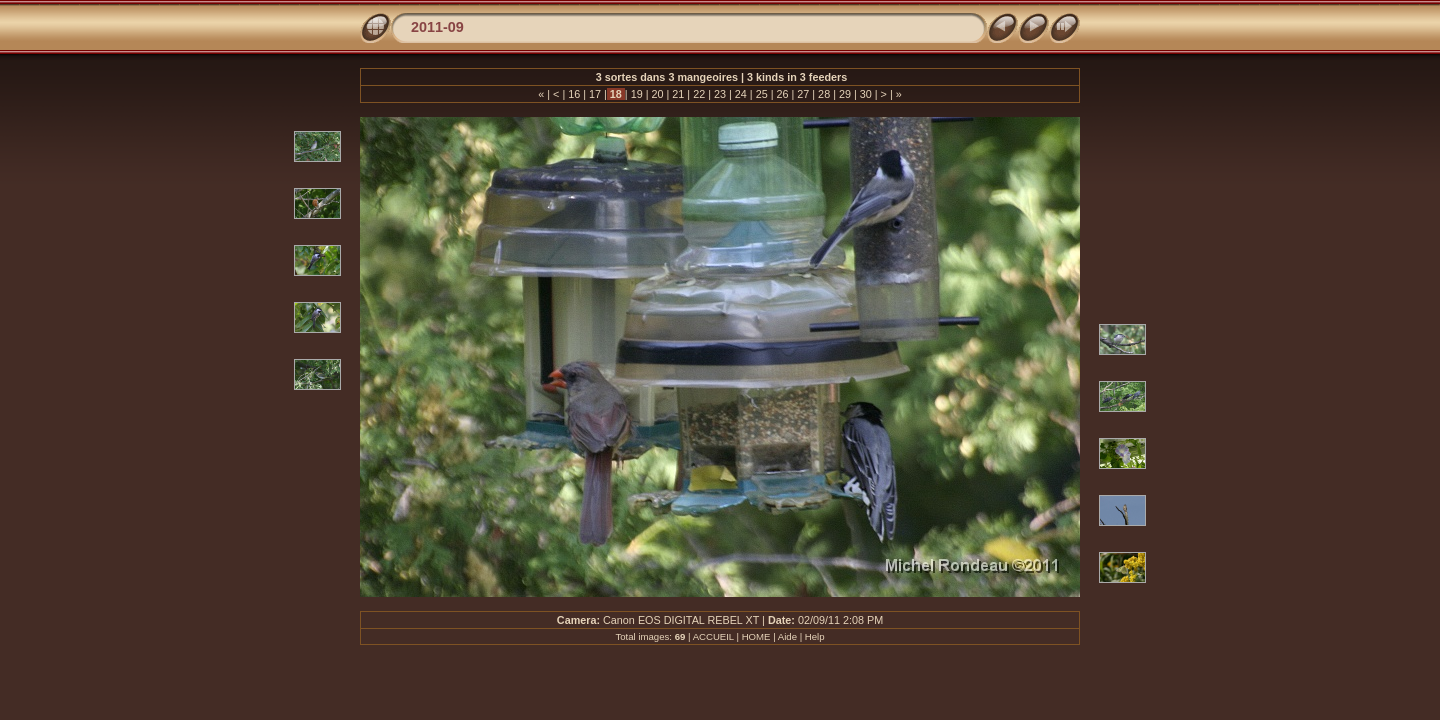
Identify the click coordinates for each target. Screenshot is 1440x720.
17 (595, 94)
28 (824, 94)
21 (678, 94)
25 (762, 94)
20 (658, 94)
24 (741, 94)
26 (782, 94)
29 (845, 94)
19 (637, 94)
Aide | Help (801, 636)
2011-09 (437, 27)
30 (866, 94)
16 (574, 94)
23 (720, 94)
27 (803, 94)
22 (699, 94)
